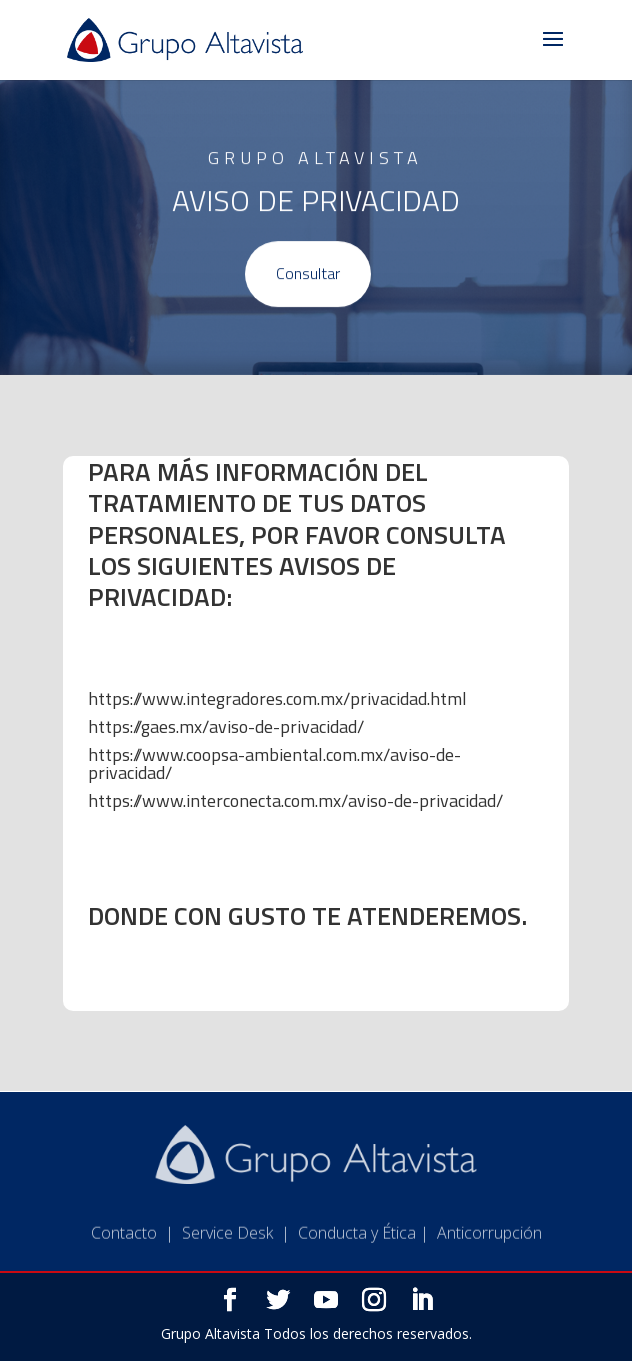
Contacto (124, 1247)
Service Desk (227, 1247)
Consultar (308, 275)
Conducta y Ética (357, 1247)
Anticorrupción (489, 1247)
